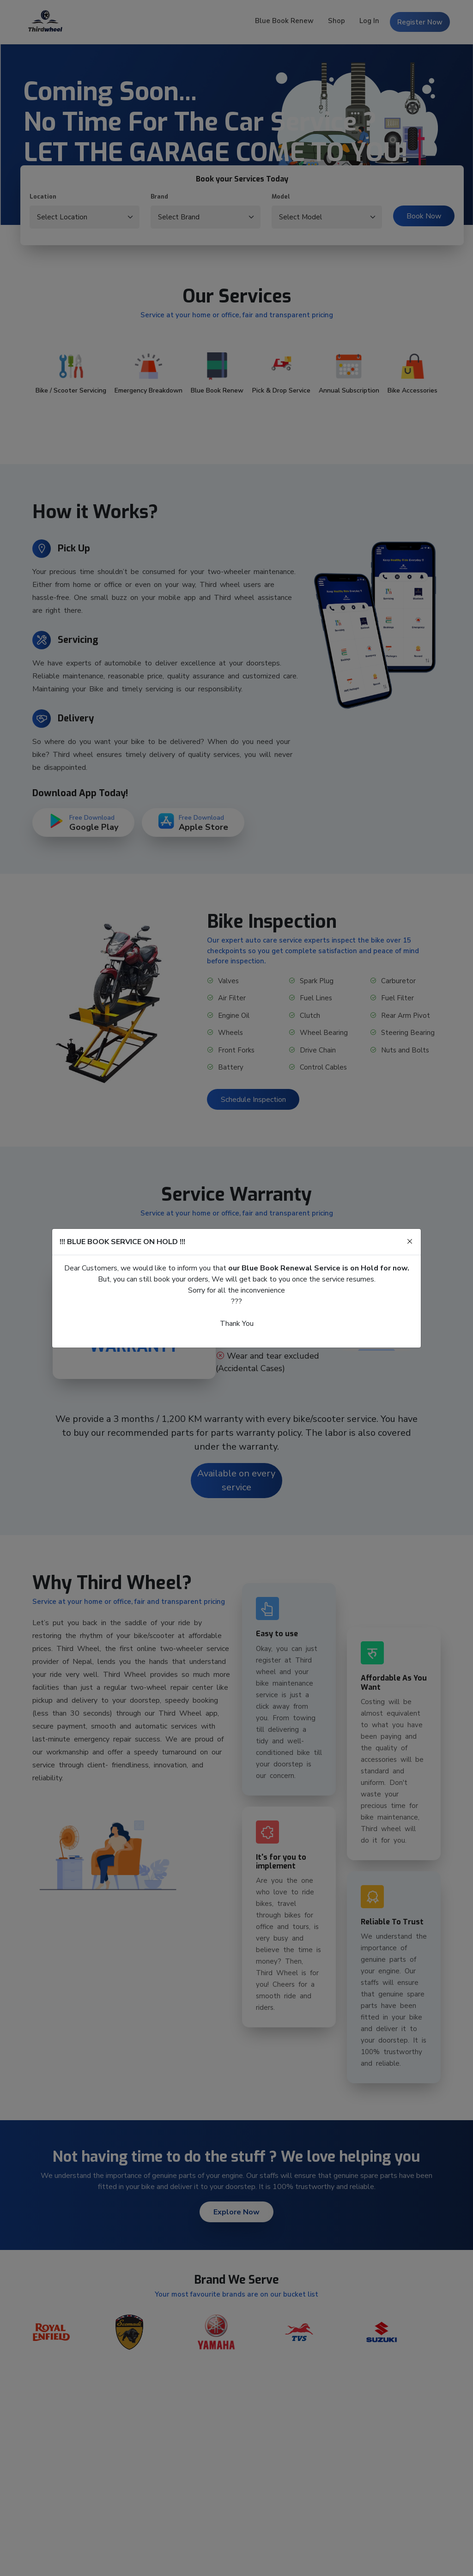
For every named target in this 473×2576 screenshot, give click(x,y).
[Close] (409, 1242)
